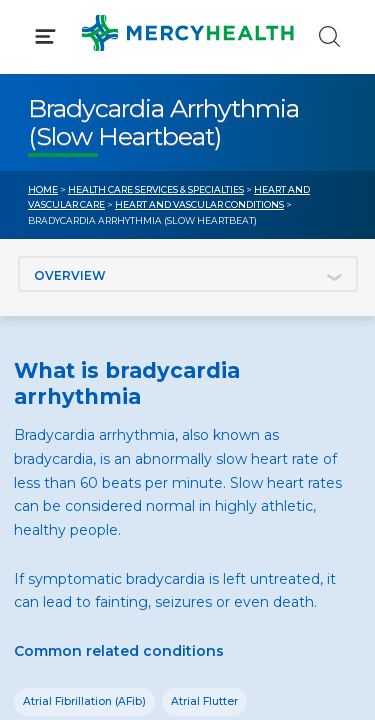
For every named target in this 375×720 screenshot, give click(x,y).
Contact (56, 458)
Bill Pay (55, 420)
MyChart (247, 420)
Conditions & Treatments (119, 188)
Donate (243, 458)
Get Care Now (78, 383)
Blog (232, 383)
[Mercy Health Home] (38, 31)
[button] (187, 100)
